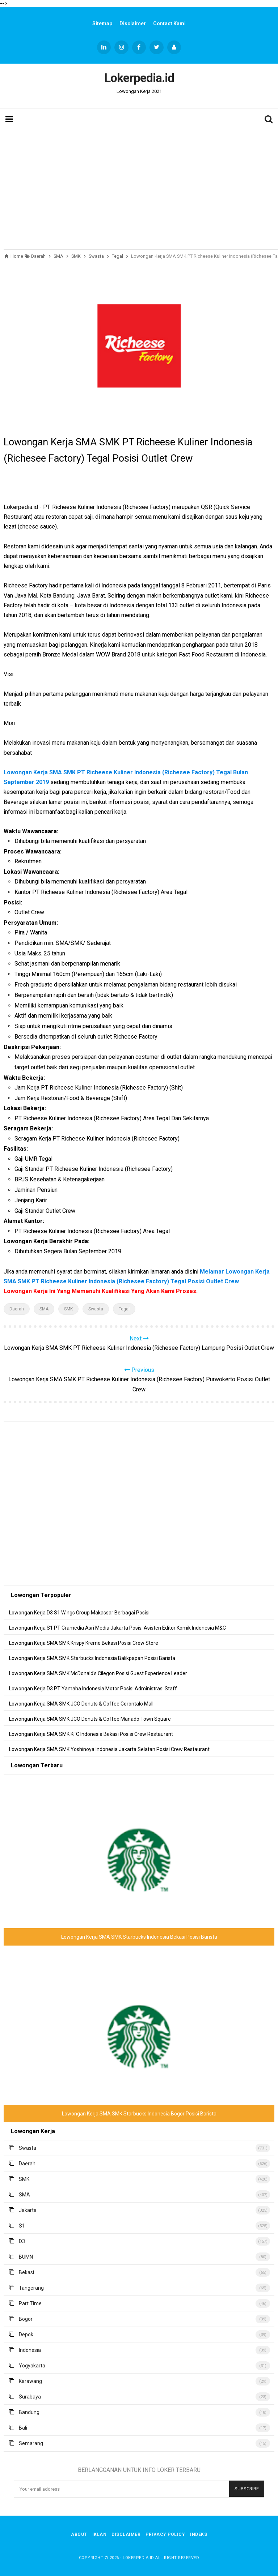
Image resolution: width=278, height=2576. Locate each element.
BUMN (26, 2257)
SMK (68, 1308)
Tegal (124, 1308)
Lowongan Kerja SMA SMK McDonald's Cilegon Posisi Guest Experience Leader (98, 1673)
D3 (22, 2241)
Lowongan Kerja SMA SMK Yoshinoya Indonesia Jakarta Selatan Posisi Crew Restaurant (109, 1749)
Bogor (26, 2319)
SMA (44, 1308)
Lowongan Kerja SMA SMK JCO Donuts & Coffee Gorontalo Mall (81, 1704)
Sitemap (102, 23)
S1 (22, 2226)
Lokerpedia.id (138, 2557)
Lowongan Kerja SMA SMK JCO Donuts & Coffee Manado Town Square (90, 1719)
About (79, 2534)
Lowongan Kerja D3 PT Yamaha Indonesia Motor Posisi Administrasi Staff (93, 1688)
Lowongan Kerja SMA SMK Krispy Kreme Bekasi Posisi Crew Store (83, 1643)
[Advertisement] (139, 188)
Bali (23, 2428)
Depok (26, 2334)
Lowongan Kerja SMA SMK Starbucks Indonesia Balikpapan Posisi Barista (92, 1658)
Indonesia (30, 2350)
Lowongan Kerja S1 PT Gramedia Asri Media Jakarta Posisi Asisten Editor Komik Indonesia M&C (117, 1628)
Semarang (31, 2443)
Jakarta (28, 2210)
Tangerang (31, 2288)
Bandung (29, 2412)
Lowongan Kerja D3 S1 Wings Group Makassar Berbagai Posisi (79, 1613)
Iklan (99, 2534)
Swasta (95, 1308)
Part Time (30, 2303)
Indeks (198, 2534)
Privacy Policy (165, 2534)
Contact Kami (169, 23)
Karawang (30, 2381)
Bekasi (26, 2272)
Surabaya (30, 2397)
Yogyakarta (32, 2366)
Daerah (16, 1308)
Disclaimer (132, 23)
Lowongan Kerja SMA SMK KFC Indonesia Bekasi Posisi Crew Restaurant (91, 1734)
